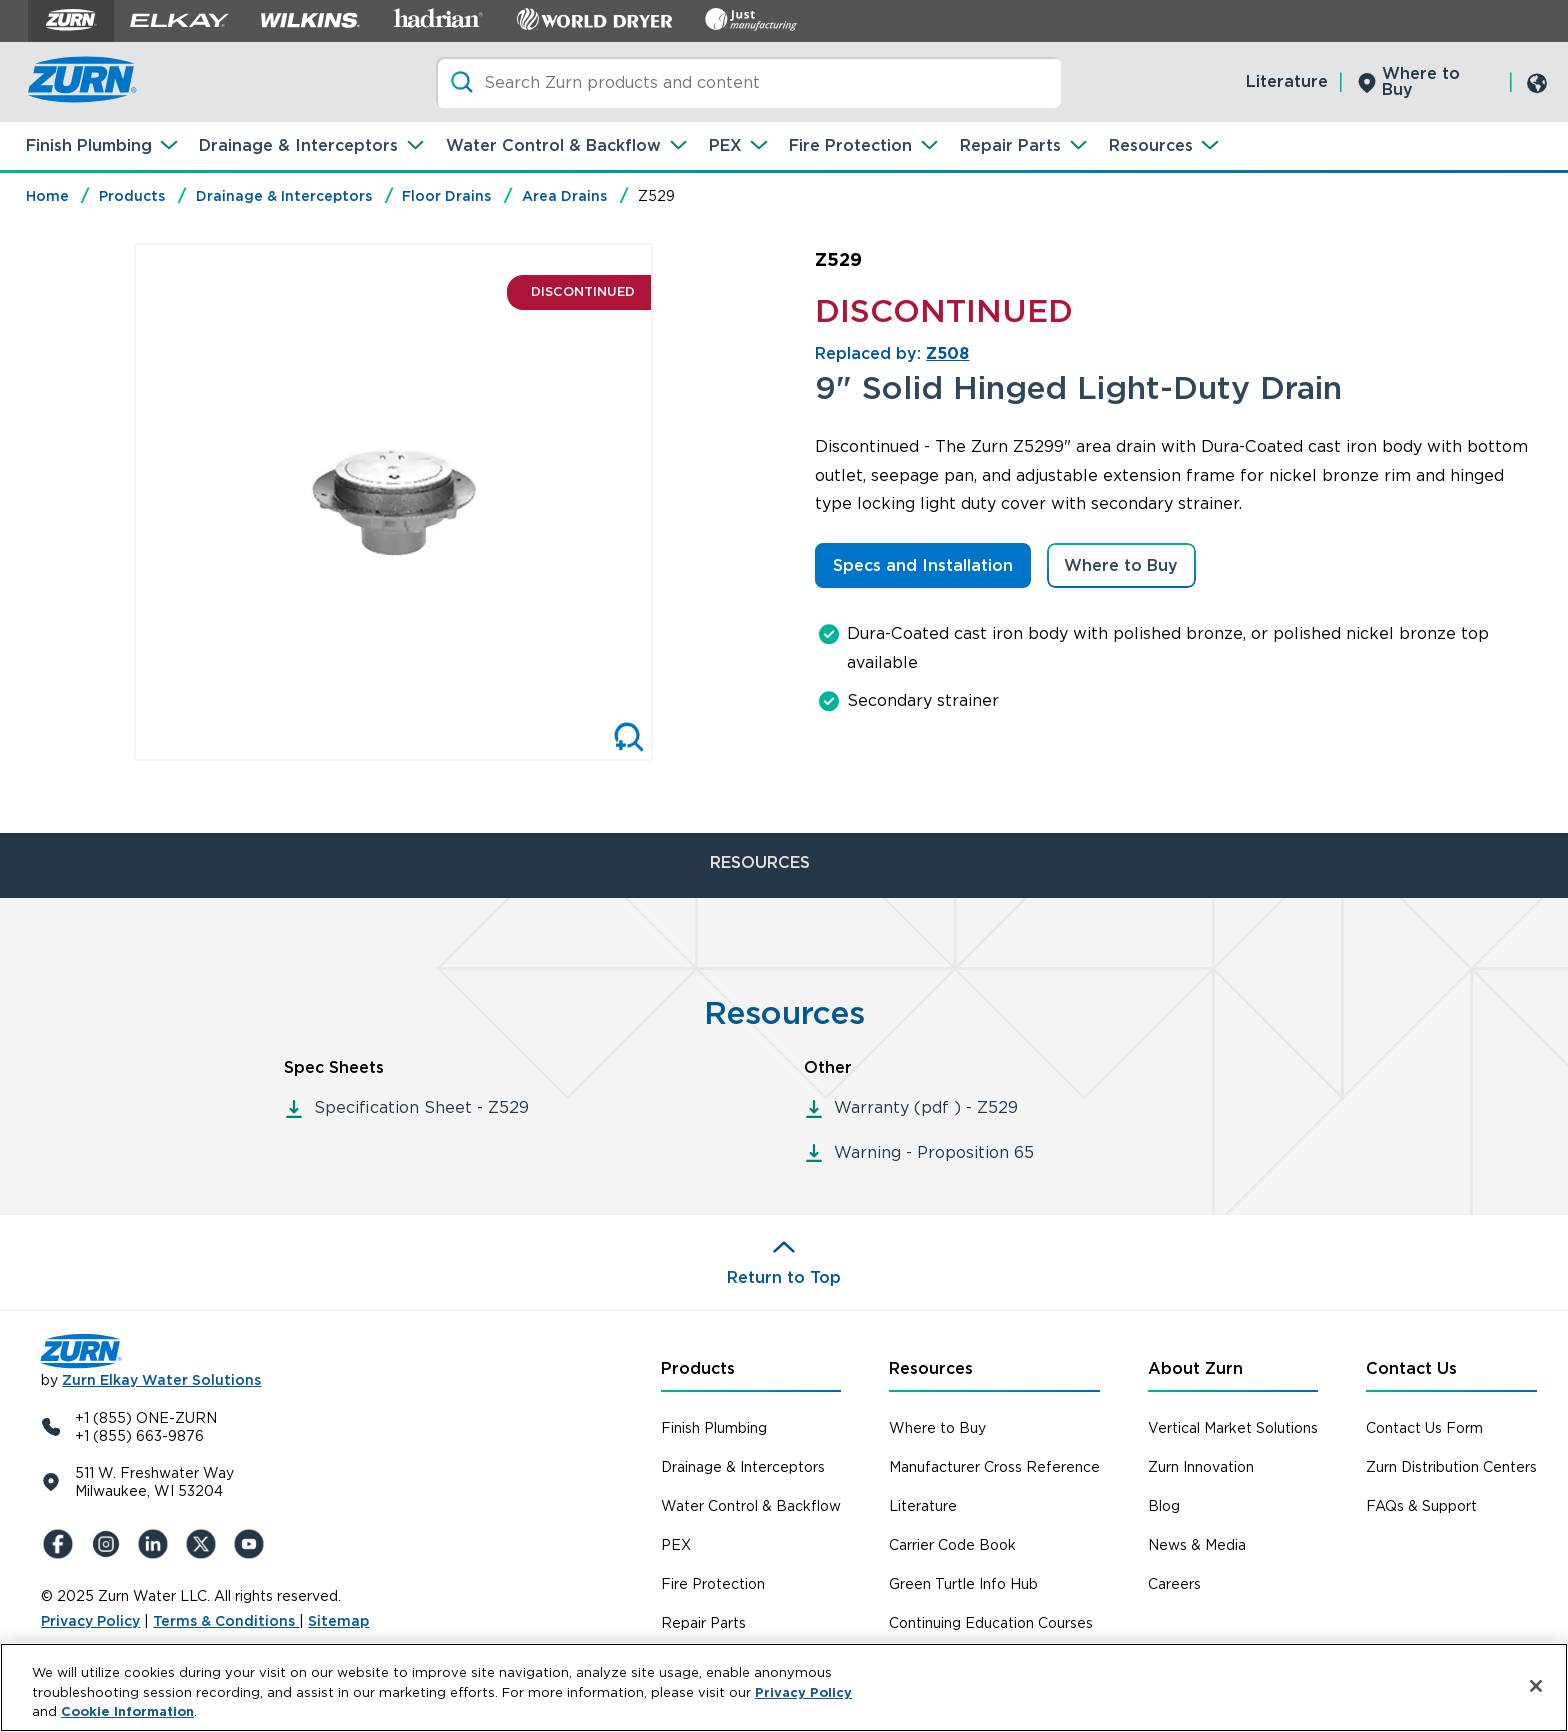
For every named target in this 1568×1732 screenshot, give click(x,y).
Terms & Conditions (226, 1621)
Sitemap (338, 1621)
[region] (784, 1687)
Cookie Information (127, 1711)
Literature (1287, 81)
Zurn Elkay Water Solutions (161, 1380)
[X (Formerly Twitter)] (205, 1544)
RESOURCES (760, 862)
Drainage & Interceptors (298, 145)
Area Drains (564, 196)
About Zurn (1195, 1368)
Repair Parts (1010, 145)
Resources (1151, 145)
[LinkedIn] (157, 1544)
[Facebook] (61, 1544)
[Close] (1536, 1686)
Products (132, 196)
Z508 (947, 353)
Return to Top (784, 1277)
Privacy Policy (90, 1621)
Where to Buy (1421, 81)
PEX (725, 145)
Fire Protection (850, 145)
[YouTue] (253, 1544)
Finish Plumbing (89, 145)
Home (47, 196)
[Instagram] (109, 1544)
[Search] (748, 82)
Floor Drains (446, 196)
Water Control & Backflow (553, 145)
